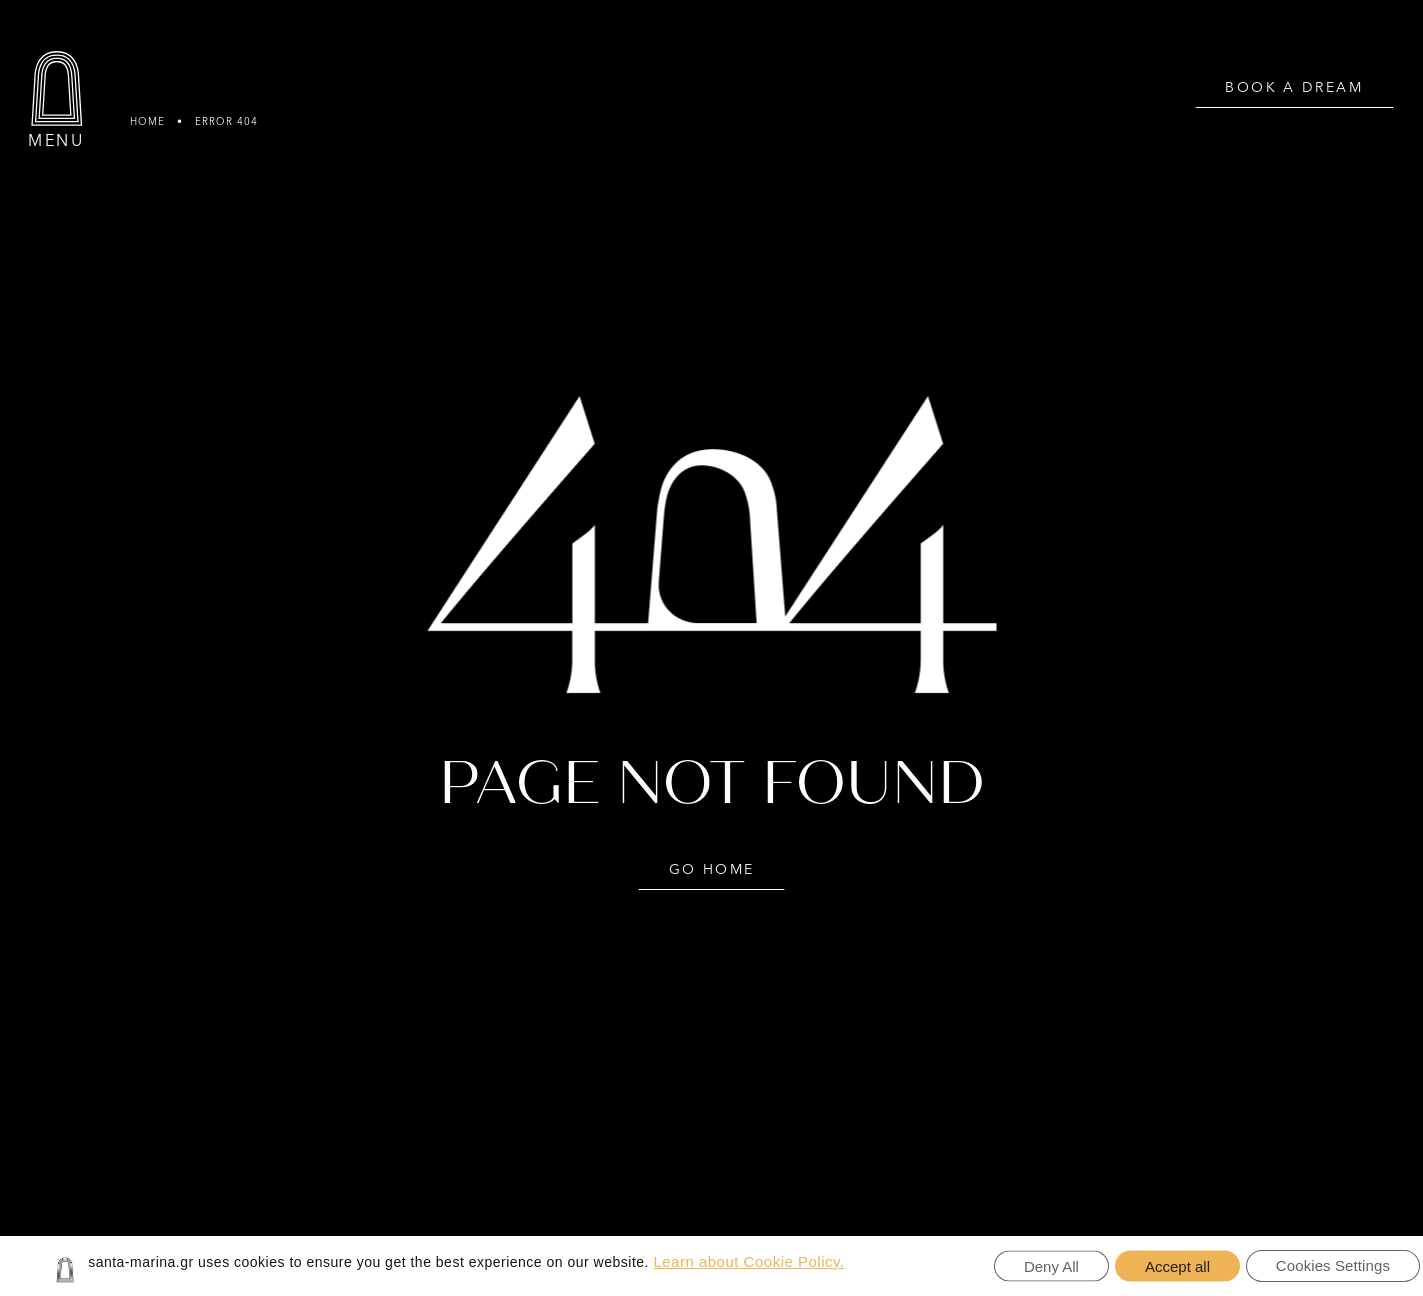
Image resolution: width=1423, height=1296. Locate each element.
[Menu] (56, 88)
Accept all (1177, 1266)
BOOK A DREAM (1294, 88)
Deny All (1051, 1266)
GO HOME (712, 870)
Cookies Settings (1333, 1265)
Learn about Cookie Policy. (748, 1261)
